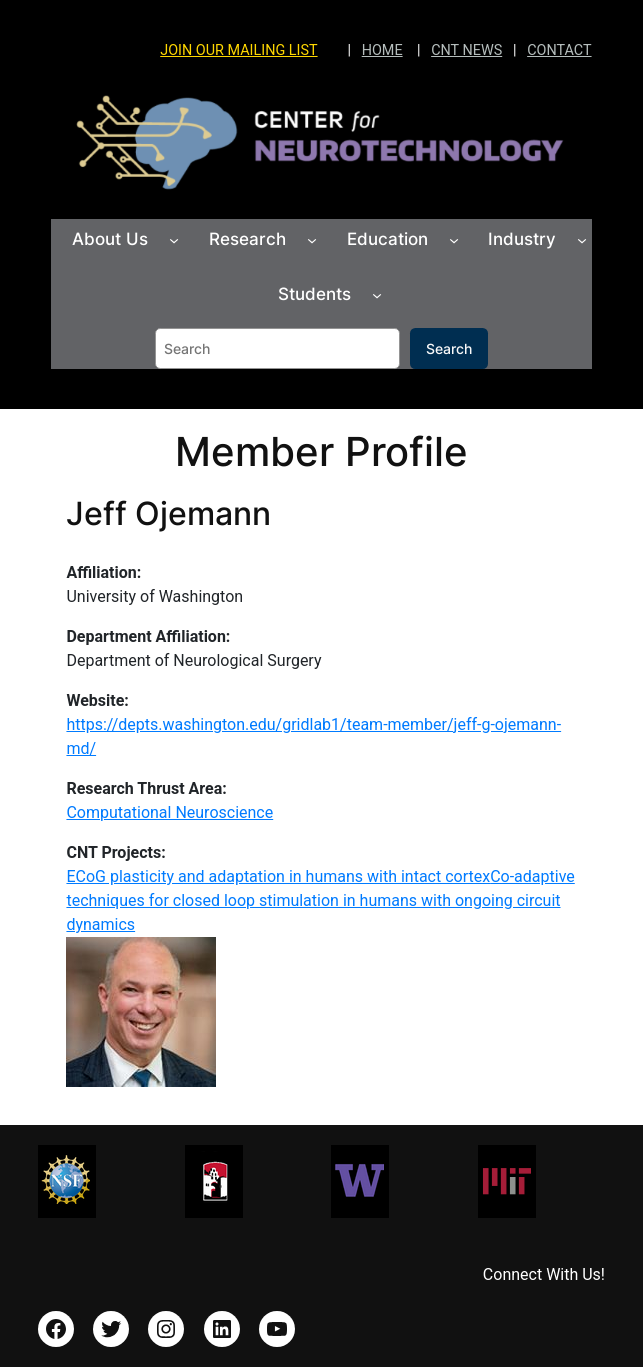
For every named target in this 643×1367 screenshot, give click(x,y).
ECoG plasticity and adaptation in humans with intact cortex (278, 876)
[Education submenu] (454, 240)
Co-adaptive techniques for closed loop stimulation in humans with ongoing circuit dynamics (320, 900)
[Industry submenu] (582, 240)
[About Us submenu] (174, 240)
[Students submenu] (377, 294)
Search (449, 348)
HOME (382, 50)
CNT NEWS (466, 50)
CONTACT (559, 50)
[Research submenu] (312, 240)
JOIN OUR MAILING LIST (238, 50)
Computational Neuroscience (169, 812)
